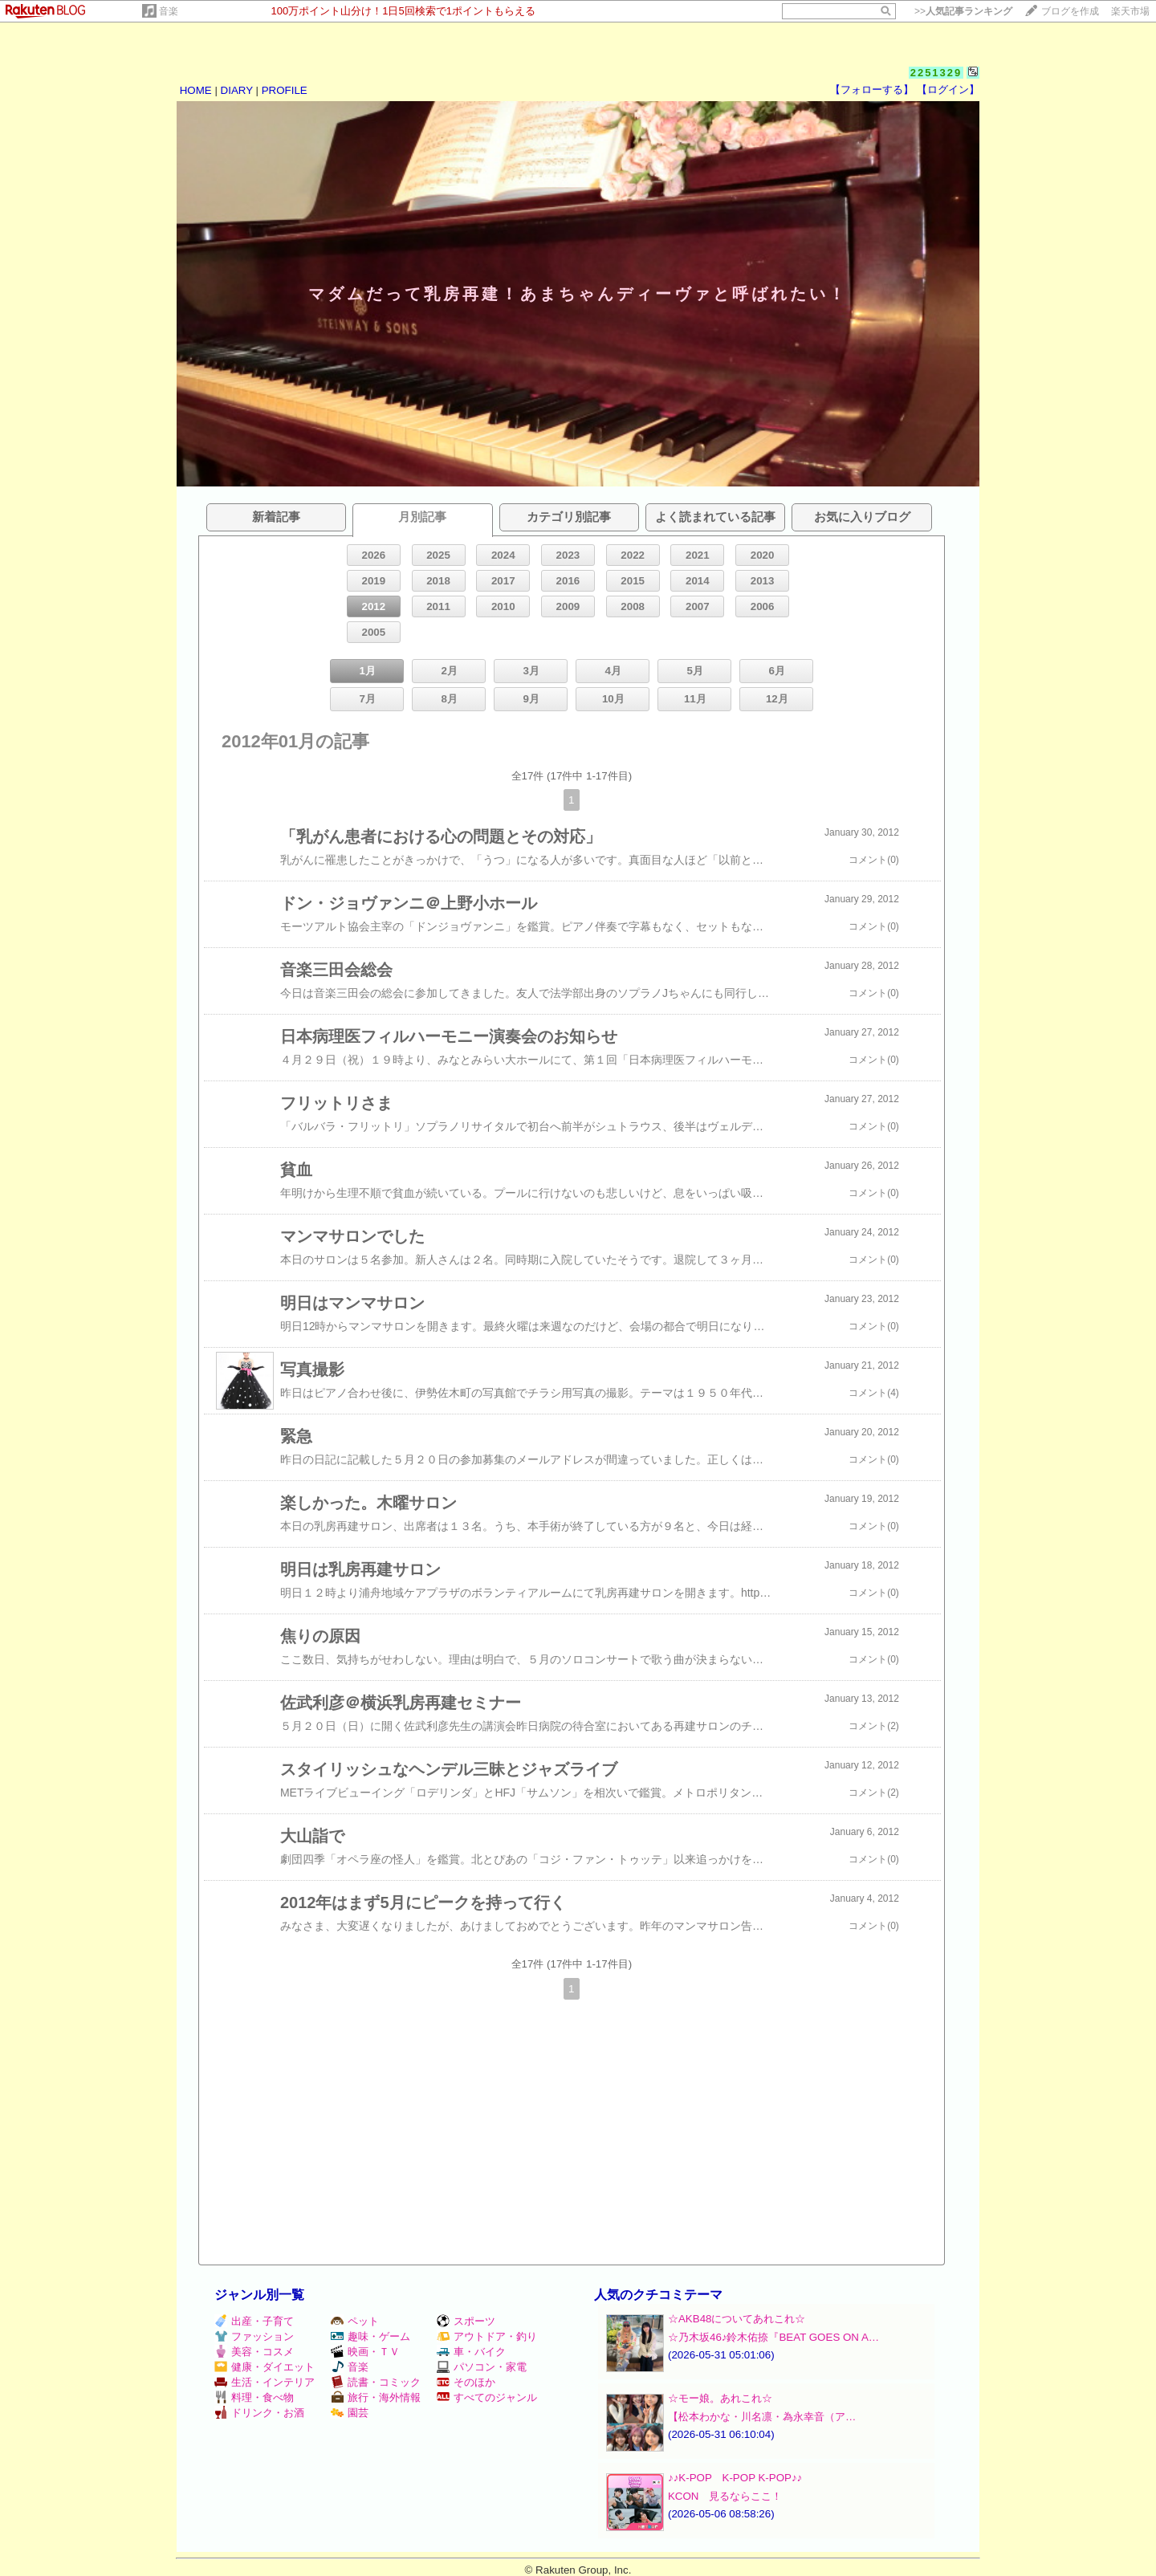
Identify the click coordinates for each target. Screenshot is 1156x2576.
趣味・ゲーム (370, 2336)
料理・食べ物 (254, 2397)
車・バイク (471, 2352)
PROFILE (284, 90)
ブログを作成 (1070, 11)
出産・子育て (254, 2321)
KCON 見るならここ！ (725, 2496)
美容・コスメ (254, 2352)
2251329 (936, 73)
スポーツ (466, 2321)
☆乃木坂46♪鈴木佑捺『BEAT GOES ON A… (773, 2337)
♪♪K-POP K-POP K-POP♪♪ (735, 2478)
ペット (355, 2321)
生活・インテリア (264, 2382)
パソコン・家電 (482, 2367)
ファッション (254, 2336)
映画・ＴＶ (365, 2352)
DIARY (237, 90)
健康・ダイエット (264, 2367)
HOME (196, 90)
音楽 (168, 11)
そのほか (466, 2382)
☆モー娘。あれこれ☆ (720, 2398)
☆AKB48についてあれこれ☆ (737, 2319)
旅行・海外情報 (376, 2397)
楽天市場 (1130, 11)
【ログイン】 (948, 89)
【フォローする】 (872, 89)
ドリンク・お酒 (259, 2413)
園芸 (349, 2413)
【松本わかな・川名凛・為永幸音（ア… (762, 2417)
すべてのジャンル (487, 2397)
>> (963, 11)
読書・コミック (376, 2382)
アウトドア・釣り (487, 2336)
